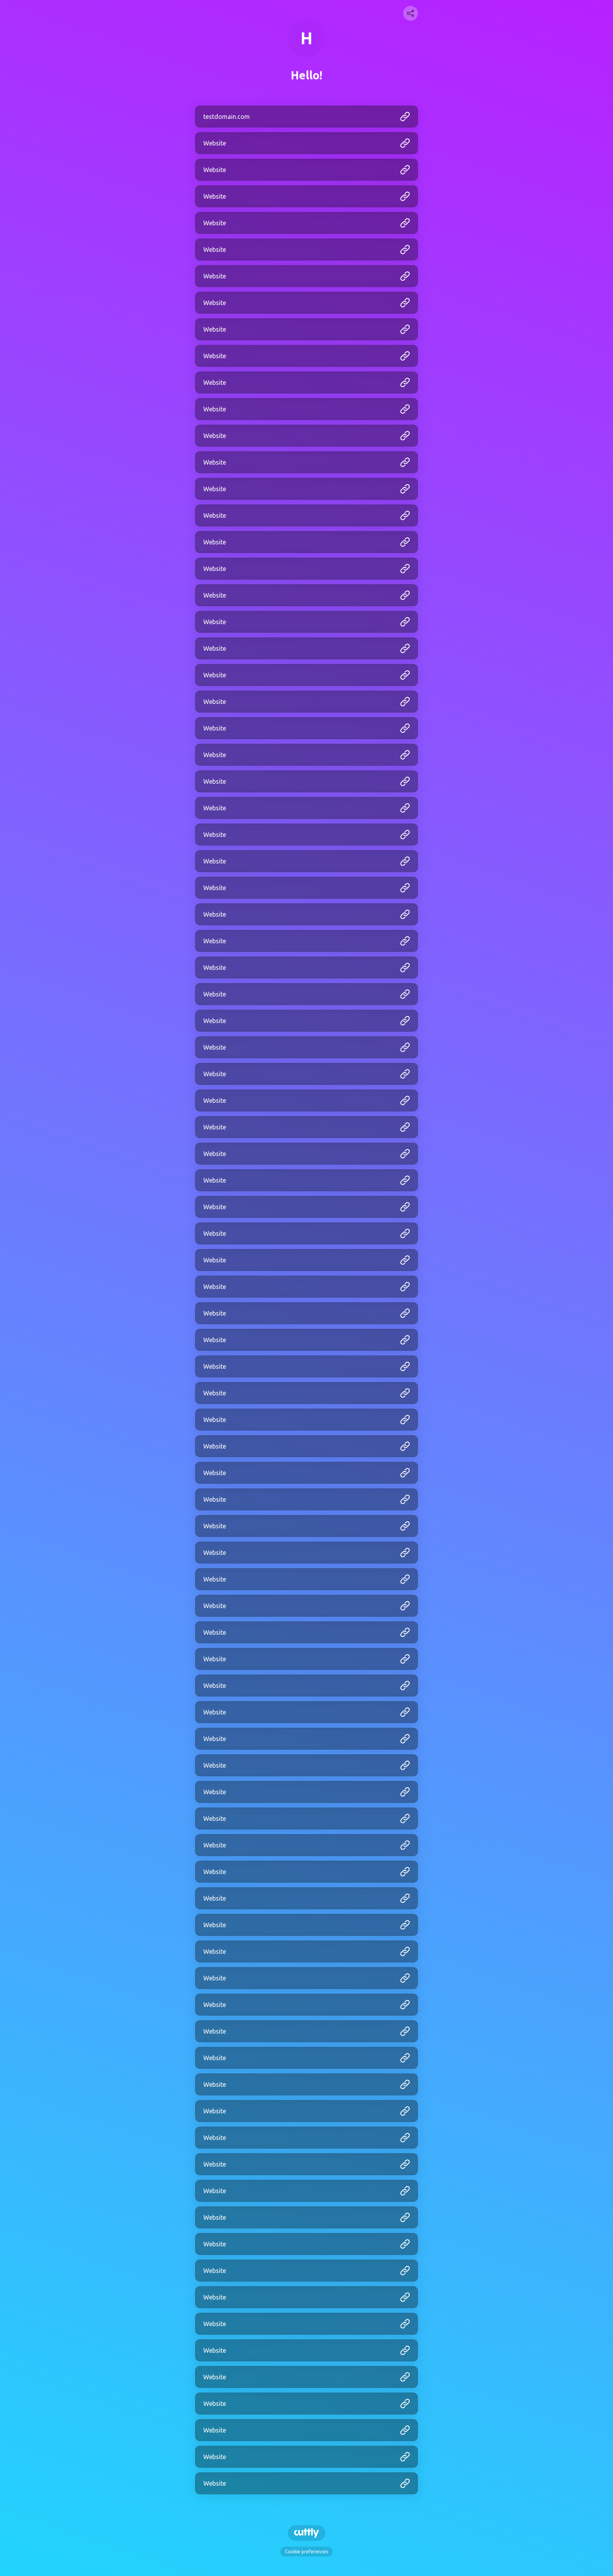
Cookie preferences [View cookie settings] (306, 2551)
